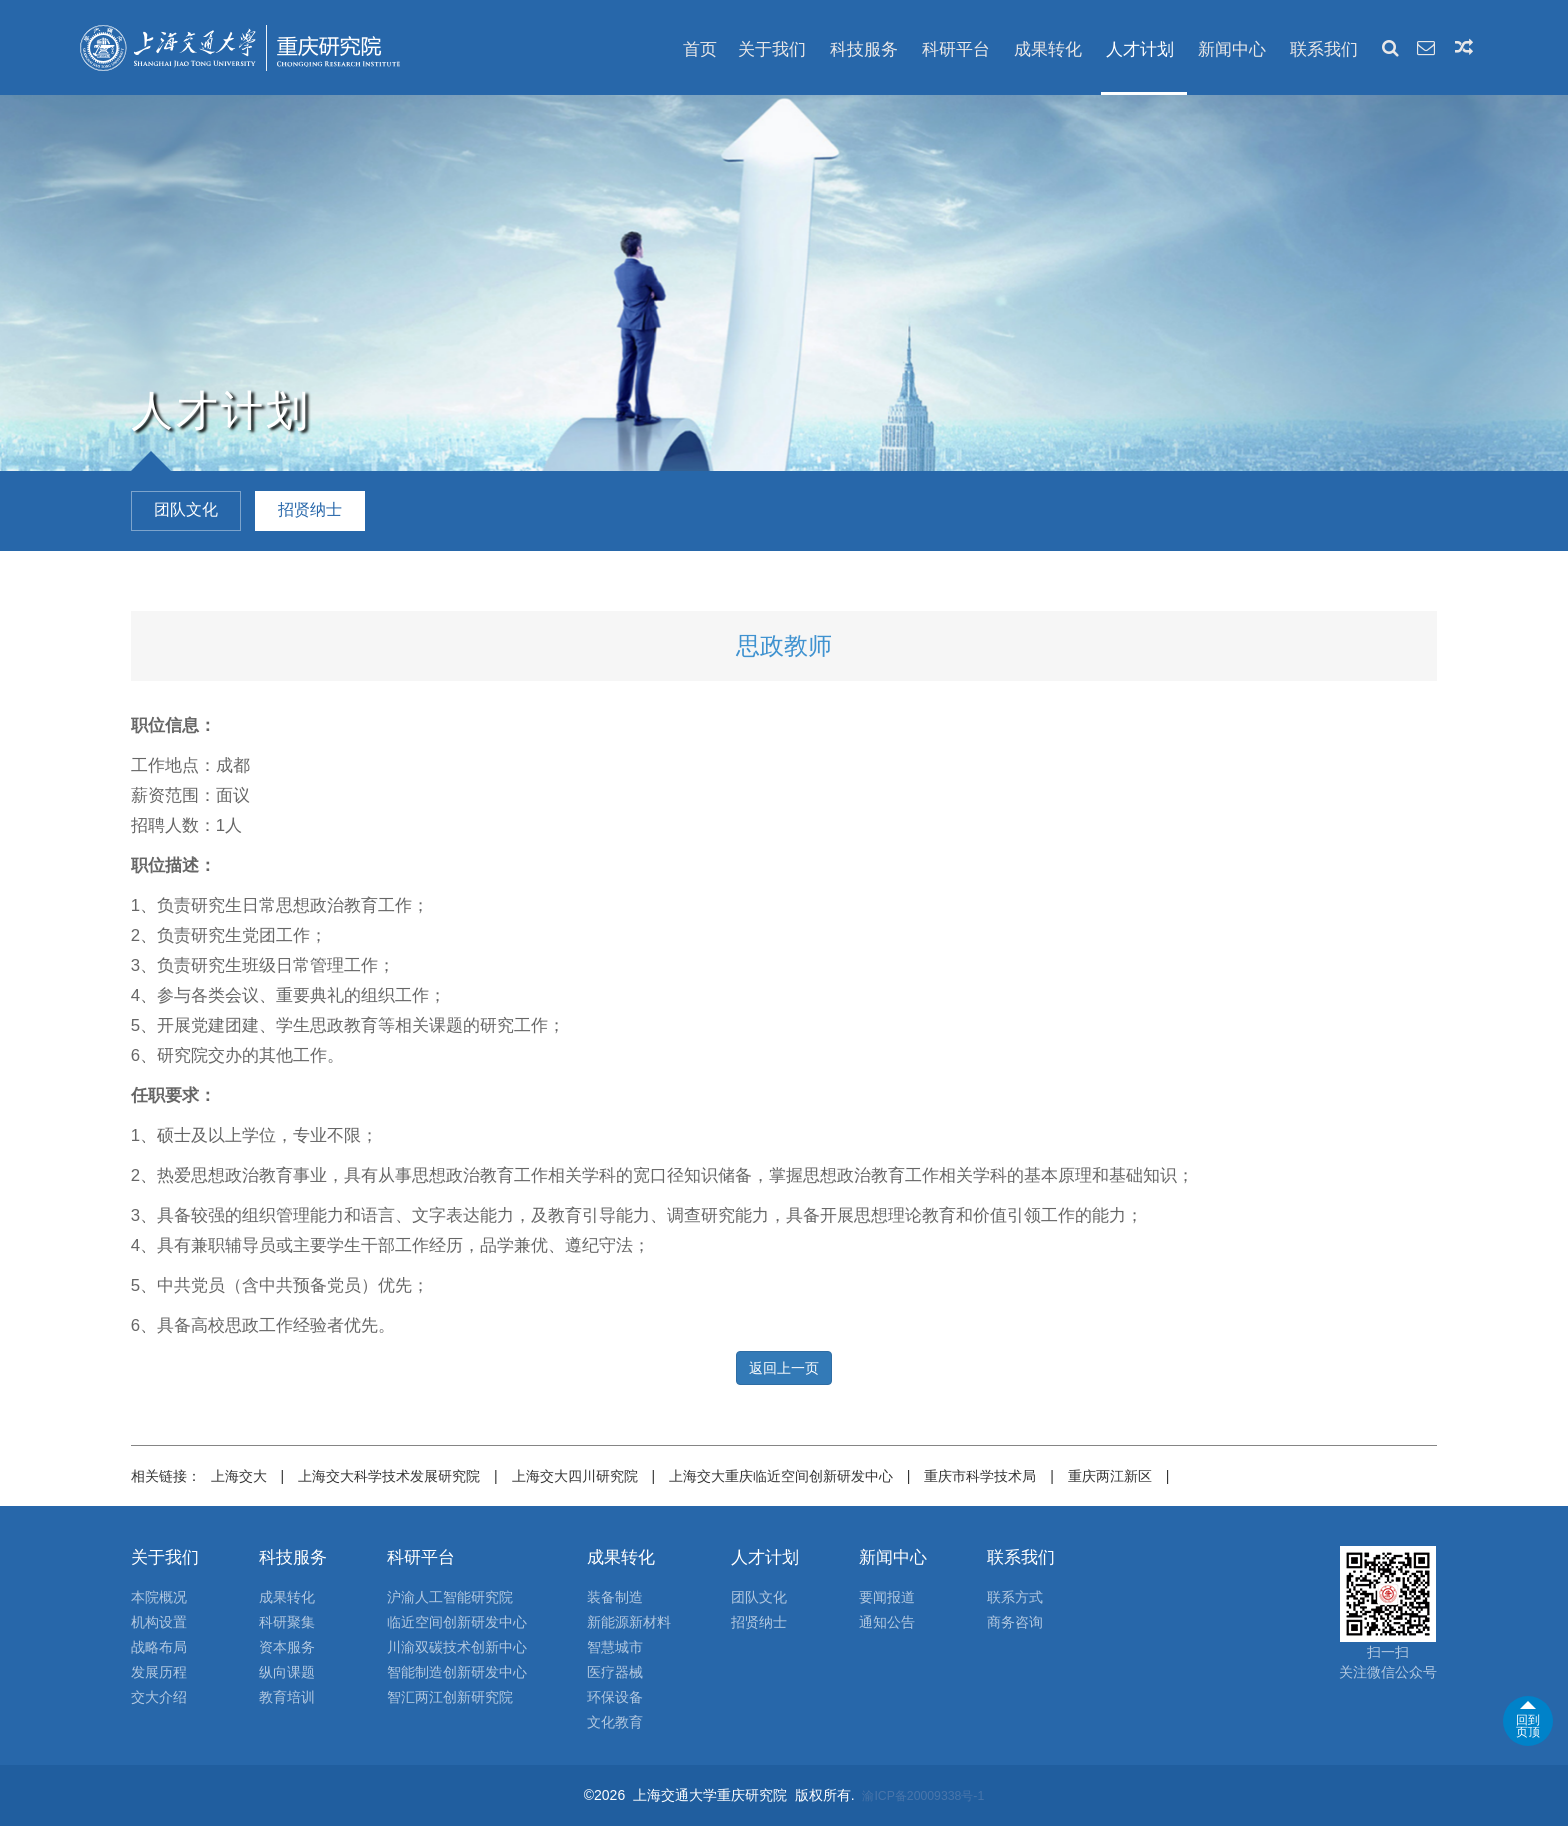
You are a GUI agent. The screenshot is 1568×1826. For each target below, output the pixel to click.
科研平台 (956, 49)
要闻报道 (887, 1597)
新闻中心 (1232, 49)
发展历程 (159, 1672)
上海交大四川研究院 (575, 1476)
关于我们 (772, 49)
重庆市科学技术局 (980, 1476)
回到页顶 (1528, 1726)
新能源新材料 (629, 1622)
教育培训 (287, 1697)
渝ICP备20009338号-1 (923, 1796)
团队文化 (759, 1597)
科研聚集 (287, 1622)
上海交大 (239, 1476)
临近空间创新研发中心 (457, 1622)
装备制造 (615, 1597)
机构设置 (159, 1622)
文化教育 (615, 1722)
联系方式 (1015, 1597)
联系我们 (1324, 49)
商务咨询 (1015, 1622)
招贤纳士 (759, 1622)
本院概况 (159, 1597)
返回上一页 (784, 1368)
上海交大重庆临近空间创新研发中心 (781, 1476)
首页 (700, 49)
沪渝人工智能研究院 (450, 1597)
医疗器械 (615, 1672)
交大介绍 (159, 1697)
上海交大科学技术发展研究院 (389, 1476)
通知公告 (887, 1622)
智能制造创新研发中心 (457, 1672)
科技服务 (864, 49)
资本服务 (287, 1647)
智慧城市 (615, 1647)
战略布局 (159, 1647)
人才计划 (1140, 49)
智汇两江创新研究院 (450, 1697)
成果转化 (1048, 49)
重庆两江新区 (1110, 1476)
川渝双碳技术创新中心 (457, 1647)
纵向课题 (287, 1672)
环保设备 (615, 1697)
